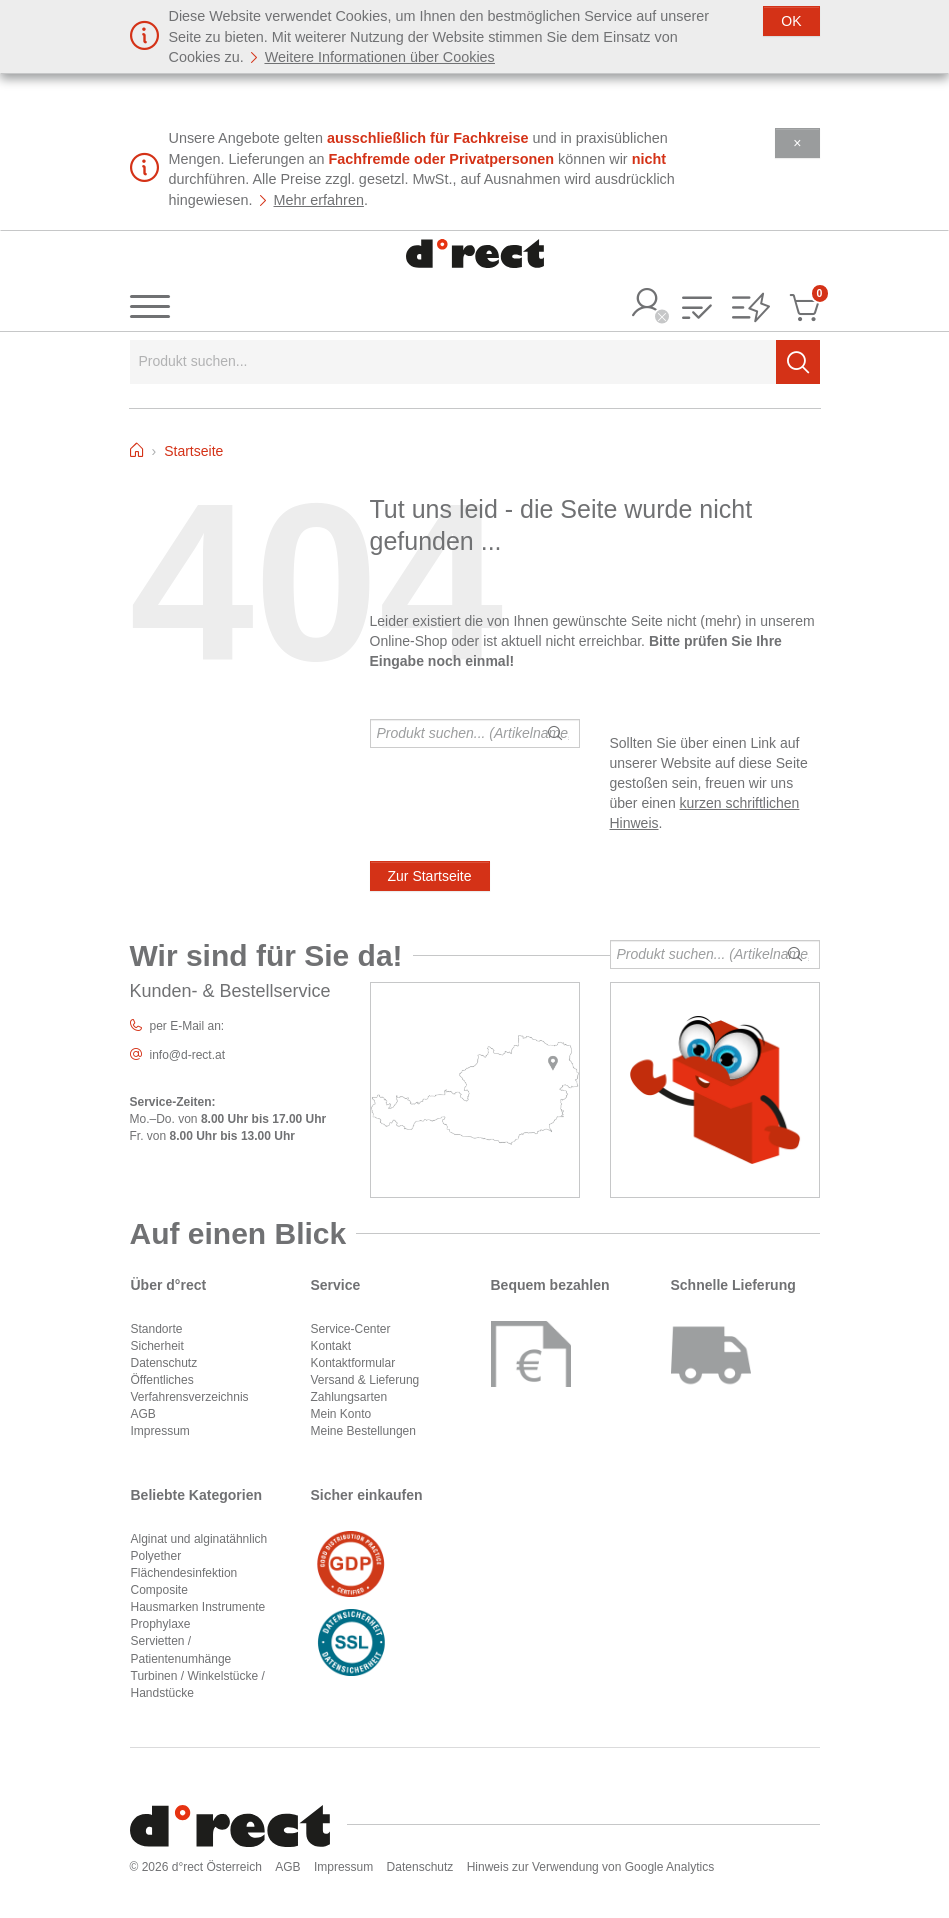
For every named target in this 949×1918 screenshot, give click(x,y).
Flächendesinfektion (184, 1573)
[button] (697, 309)
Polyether (156, 1556)
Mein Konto (341, 1414)
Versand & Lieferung (365, 1380)
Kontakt (331, 1346)
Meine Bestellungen (363, 1431)
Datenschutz (164, 1363)
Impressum (160, 1431)
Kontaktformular (353, 1363)
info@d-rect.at (188, 1055)
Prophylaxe (161, 1624)
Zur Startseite (430, 876)
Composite (159, 1590)
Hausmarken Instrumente (198, 1607)
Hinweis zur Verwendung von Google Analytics (590, 1867)
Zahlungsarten (349, 1397)
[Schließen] (791, 21)
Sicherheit (157, 1346)
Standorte (157, 1329)
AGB (143, 1414)
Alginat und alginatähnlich (199, 1539)
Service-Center (351, 1329)
